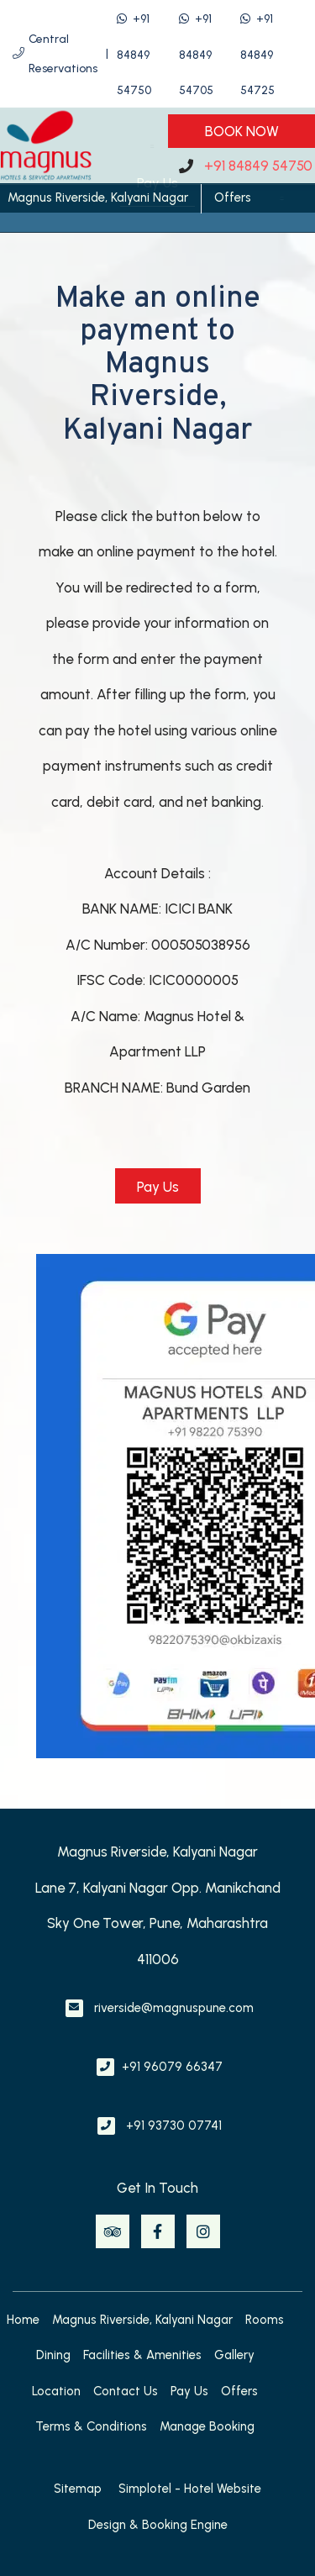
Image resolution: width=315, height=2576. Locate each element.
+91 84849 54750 (134, 54)
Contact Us (125, 2391)
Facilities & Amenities (142, 2355)
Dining (53, 2355)
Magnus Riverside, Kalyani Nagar (98, 197)
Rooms (264, 2319)
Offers (232, 197)
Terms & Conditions (91, 2426)
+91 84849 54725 (257, 54)
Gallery (234, 2355)
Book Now (242, 131)
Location (56, 2391)
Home (23, 2319)
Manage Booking (207, 2426)
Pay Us (189, 2391)
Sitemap (78, 2488)
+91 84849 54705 (196, 54)
